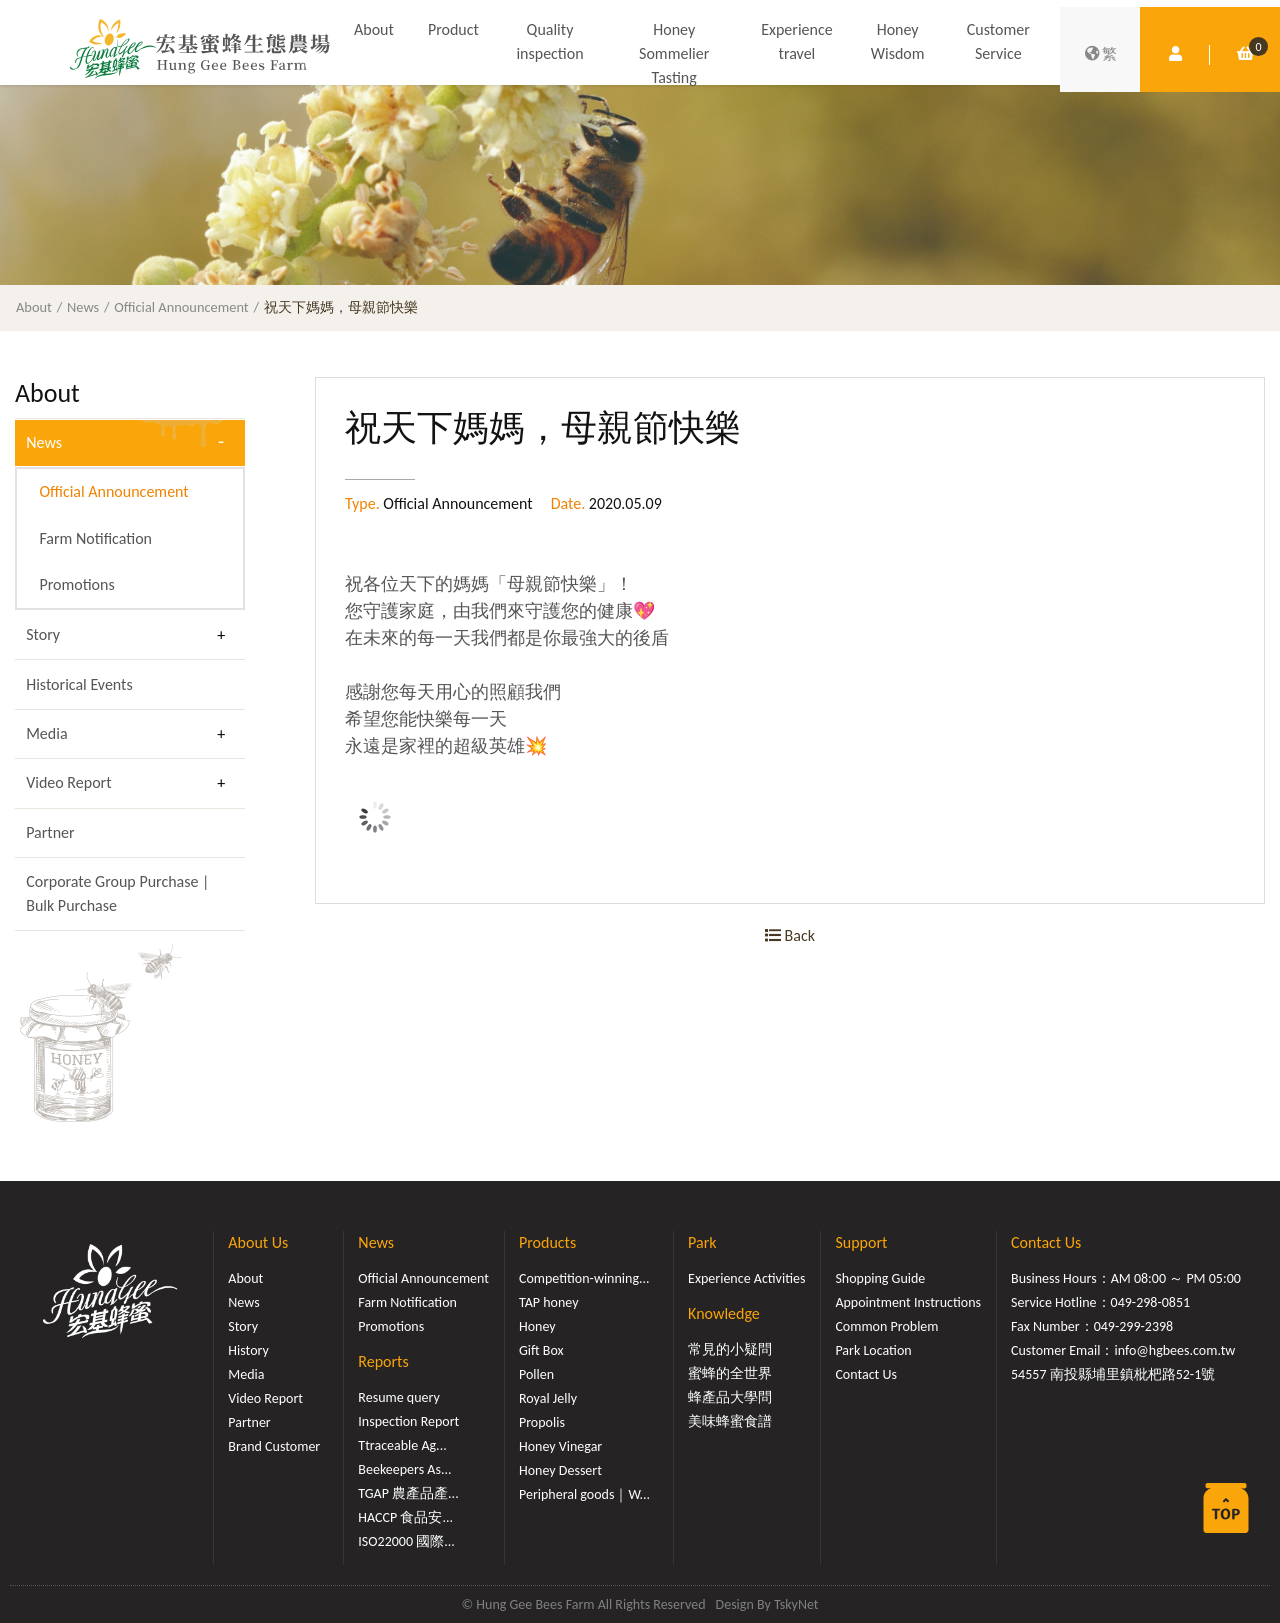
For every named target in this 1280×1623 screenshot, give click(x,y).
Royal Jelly (548, 1398)
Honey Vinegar (560, 1446)
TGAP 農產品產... (408, 1493)
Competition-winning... (584, 1278)
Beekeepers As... (404, 1469)
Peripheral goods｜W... (584, 1494)
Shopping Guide (880, 1278)
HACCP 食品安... (405, 1517)
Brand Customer (274, 1446)
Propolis (542, 1422)
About (374, 29)
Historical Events (79, 684)
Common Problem (886, 1326)
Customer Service (998, 41)
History (248, 1350)
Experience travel (796, 41)
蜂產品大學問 (730, 1397)
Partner (50, 832)
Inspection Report (408, 1421)
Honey (537, 1326)
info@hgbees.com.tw (1174, 1350)
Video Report (68, 782)
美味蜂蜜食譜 (730, 1421)
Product (453, 29)
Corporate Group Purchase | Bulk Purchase (117, 893)
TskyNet (796, 1604)
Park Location (873, 1350)
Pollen (536, 1374)
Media (46, 733)
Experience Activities (746, 1278)
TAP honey (549, 1302)
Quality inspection (549, 41)
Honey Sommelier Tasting (674, 53)
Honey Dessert (560, 1470)
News (83, 307)
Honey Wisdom (898, 41)
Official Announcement (181, 307)
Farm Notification (95, 538)
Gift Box (541, 1350)
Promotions (76, 584)
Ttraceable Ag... (402, 1445)
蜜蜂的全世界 (730, 1373)
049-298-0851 (1151, 1302)
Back (790, 935)
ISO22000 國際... (406, 1541)
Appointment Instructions (908, 1302)
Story (43, 634)
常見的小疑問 (730, 1349)
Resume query (398, 1397)
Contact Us (866, 1374)
